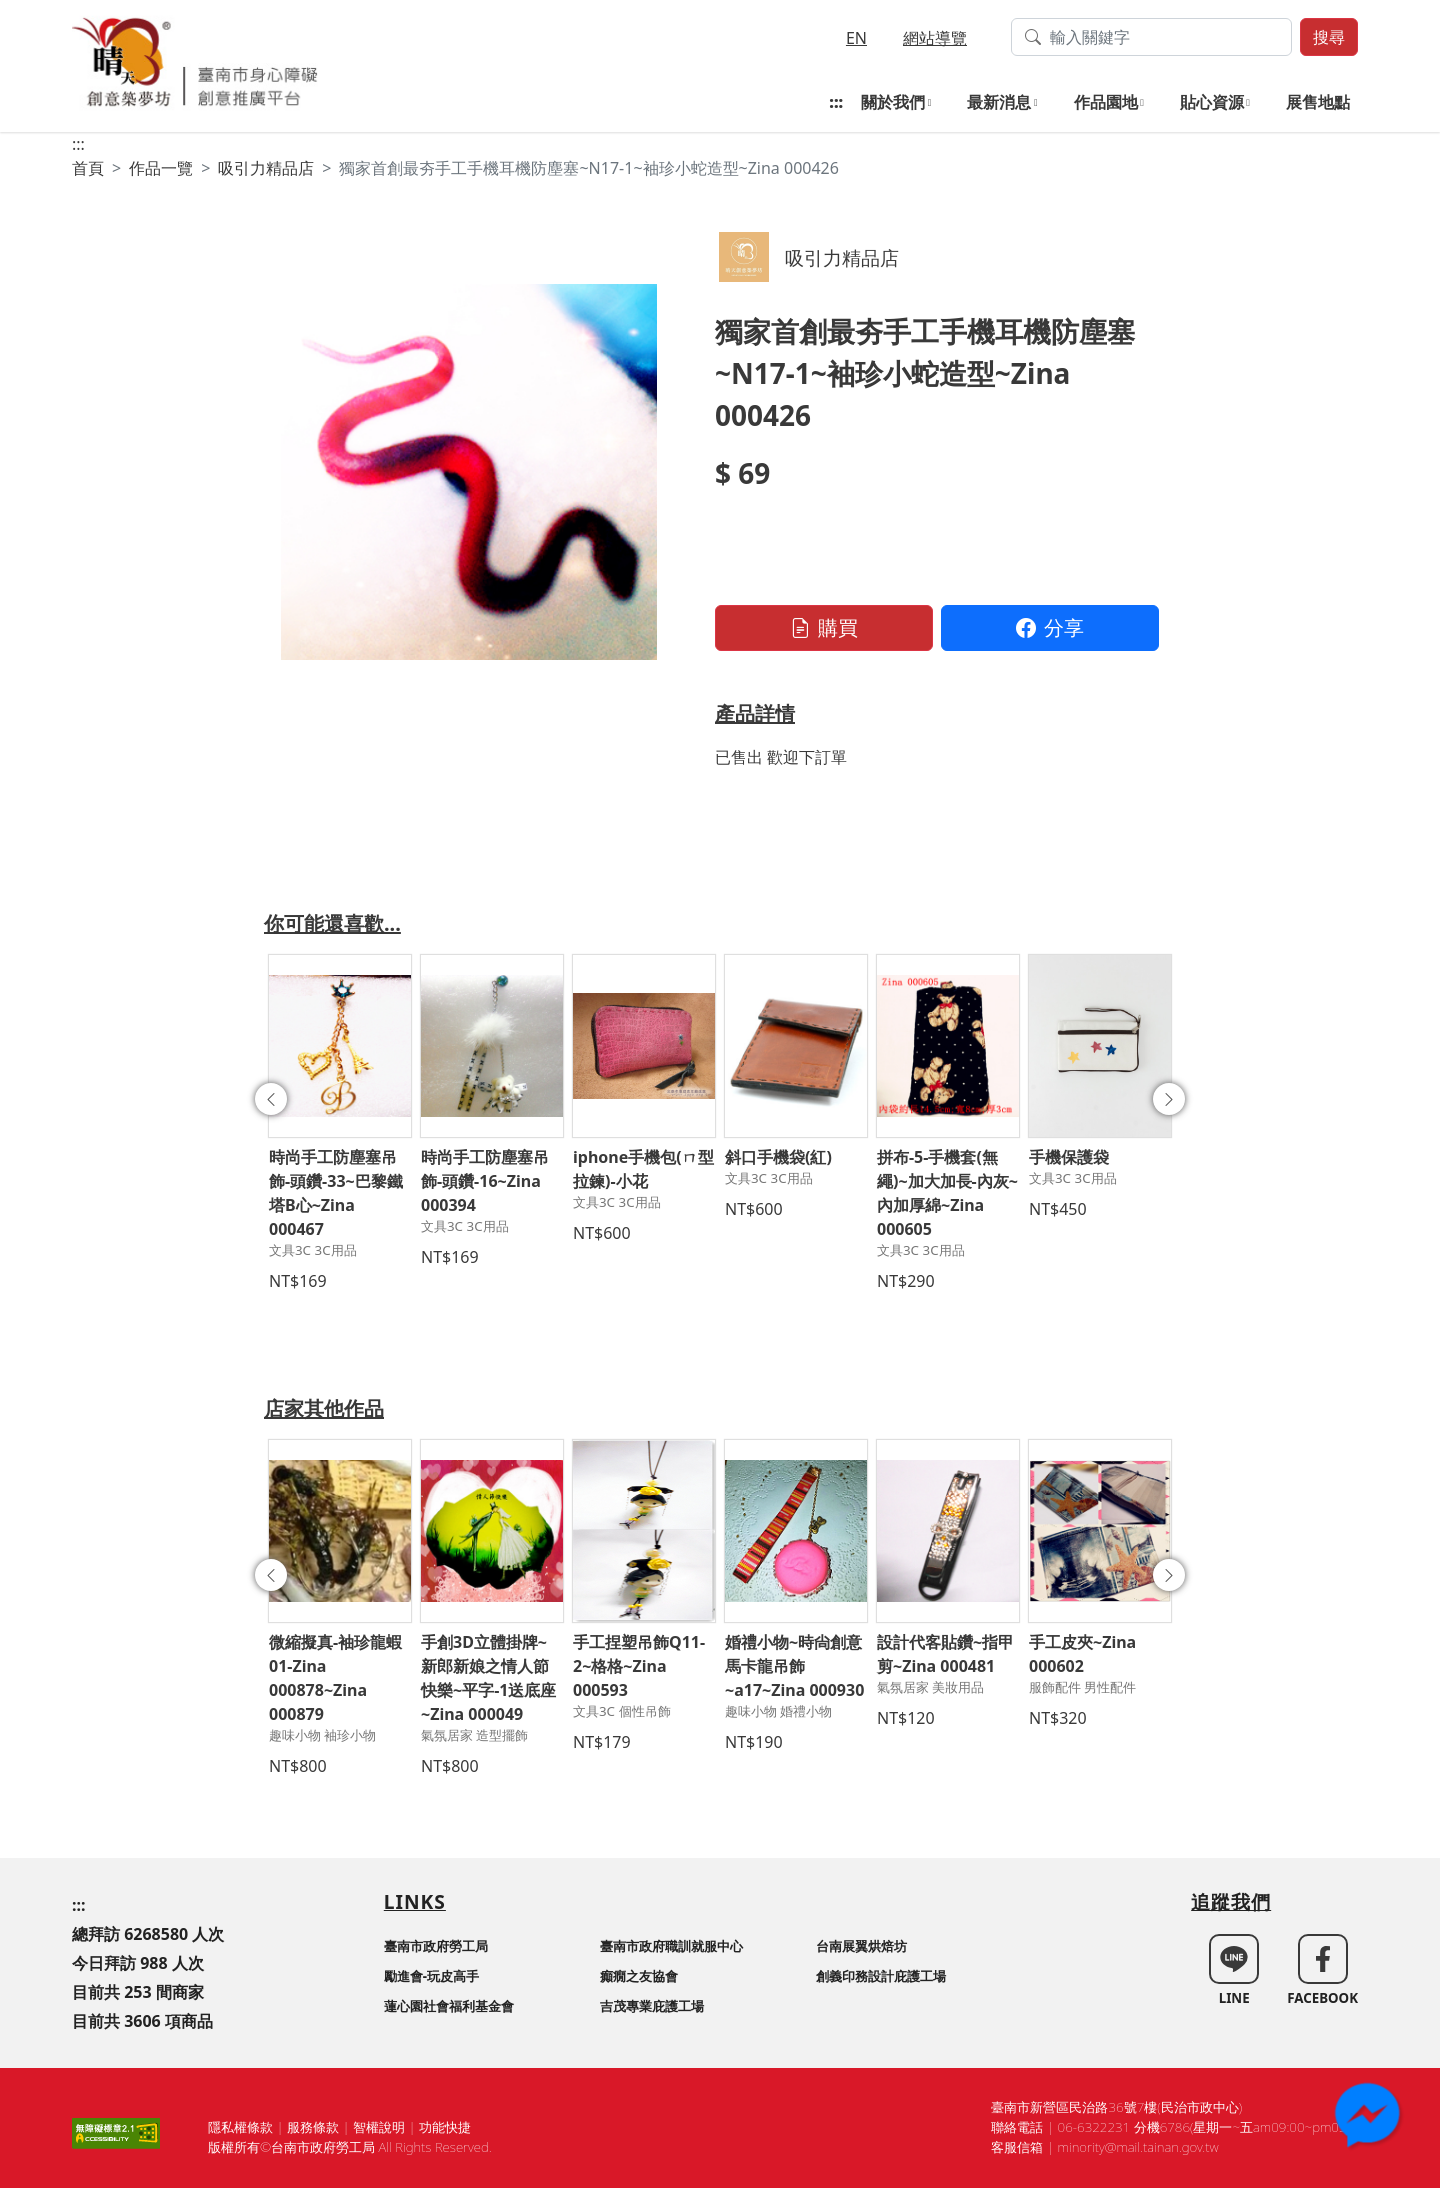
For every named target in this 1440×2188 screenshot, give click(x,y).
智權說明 (379, 2127)
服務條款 (313, 2127)
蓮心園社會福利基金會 (449, 2006)
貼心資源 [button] (1212, 102)
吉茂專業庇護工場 (652, 2006)
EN (856, 38)
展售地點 (1318, 102)
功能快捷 (445, 2127)
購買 (824, 627)
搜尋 (1329, 37)
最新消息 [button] (999, 102)
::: (836, 102)
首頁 (88, 168)
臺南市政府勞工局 (436, 1946)
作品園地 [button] (1106, 102)
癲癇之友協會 (639, 1976)
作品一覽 (161, 168)
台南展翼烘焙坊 (861, 1946)
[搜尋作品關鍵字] (1151, 37)
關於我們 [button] (893, 102)
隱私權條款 (240, 2127)
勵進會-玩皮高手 (431, 1976)
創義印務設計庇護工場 (881, 1976)
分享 (1050, 627)
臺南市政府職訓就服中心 (671, 1946)
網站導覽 (935, 38)
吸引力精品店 (266, 168)
